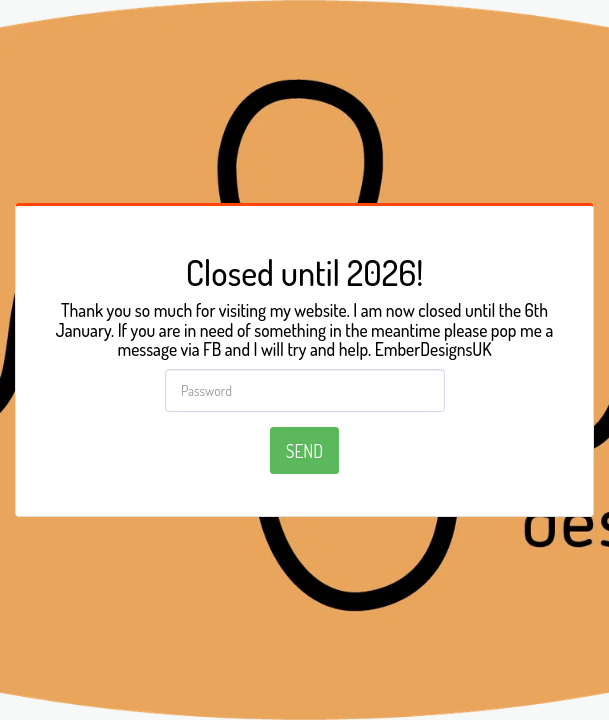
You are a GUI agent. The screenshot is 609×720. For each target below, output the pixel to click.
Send (304, 451)
